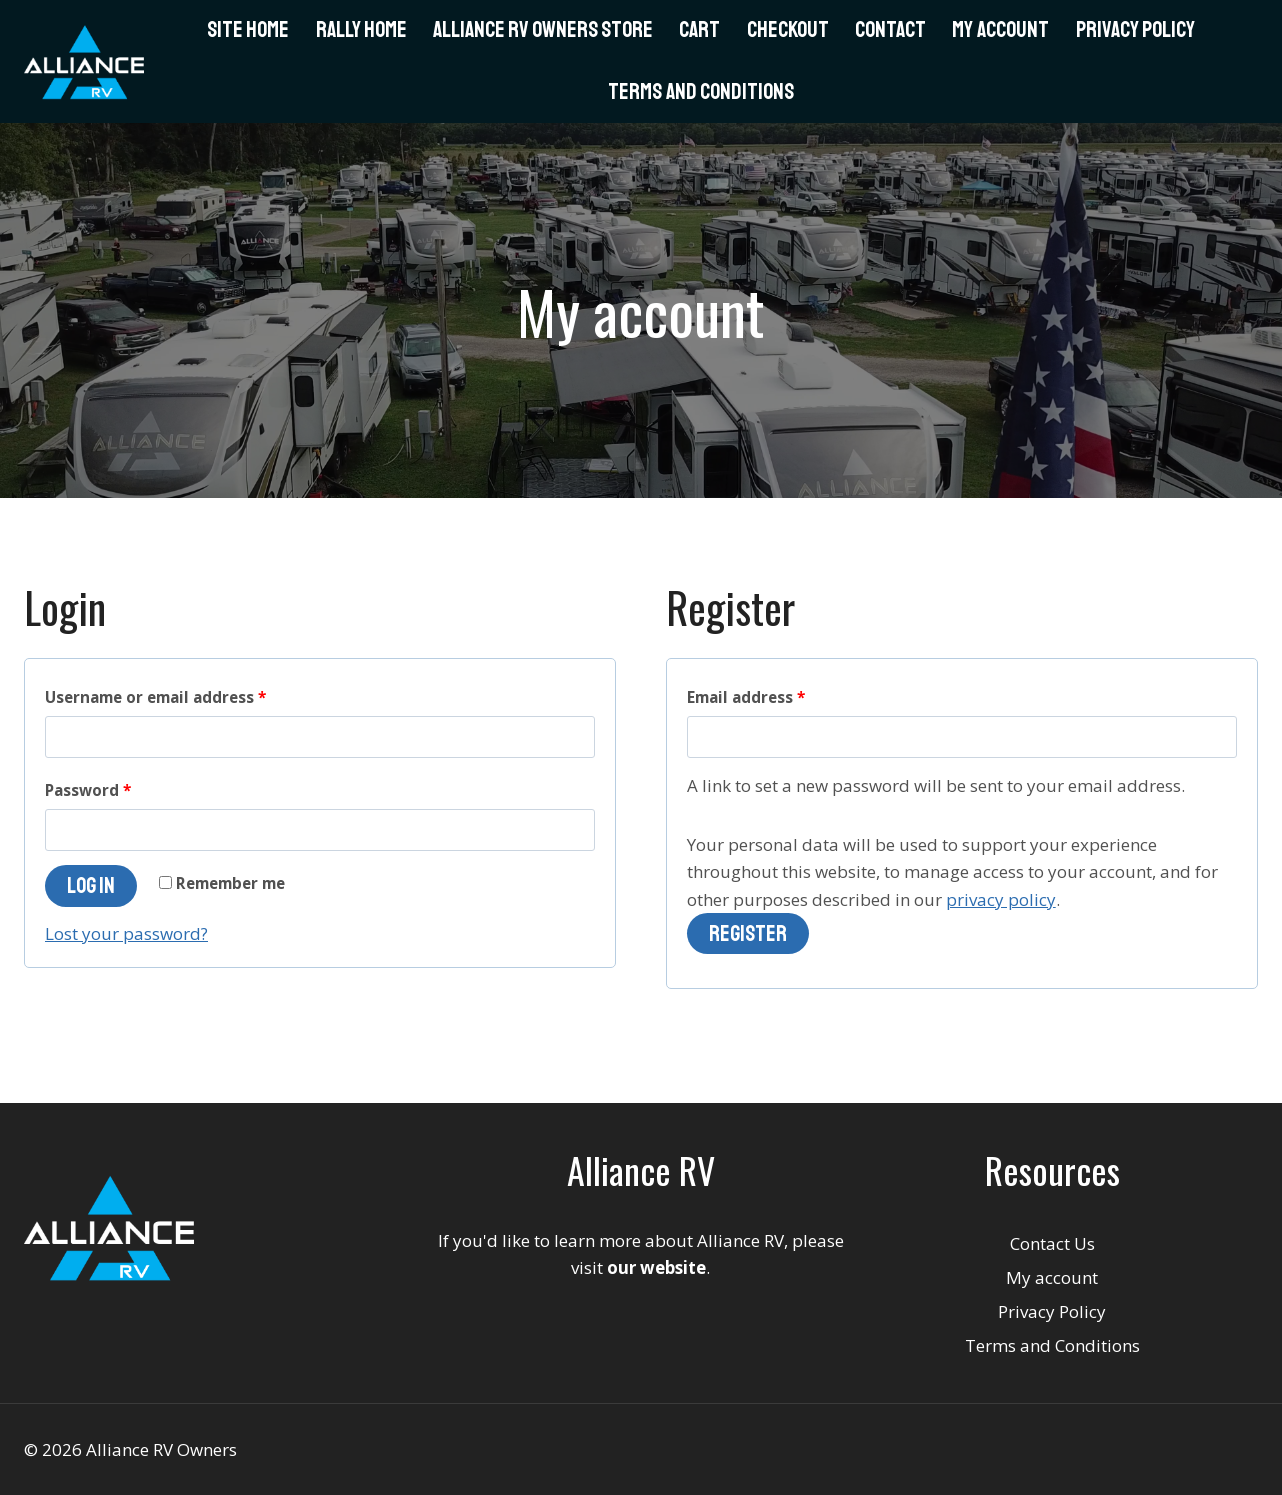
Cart (699, 30)
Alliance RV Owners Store (543, 30)
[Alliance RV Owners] (84, 62)
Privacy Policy (1135, 30)
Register (748, 934)
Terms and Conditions (701, 92)
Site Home (248, 30)
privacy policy (1001, 899)
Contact (890, 30)
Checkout (788, 30)
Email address (746, 697)
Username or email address (155, 697)
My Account (1000, 30)
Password (88, 790)
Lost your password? (126, 933)
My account (1052, 1277)
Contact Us (1052, 1243)
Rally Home (361, 30)
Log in (91, 886)
